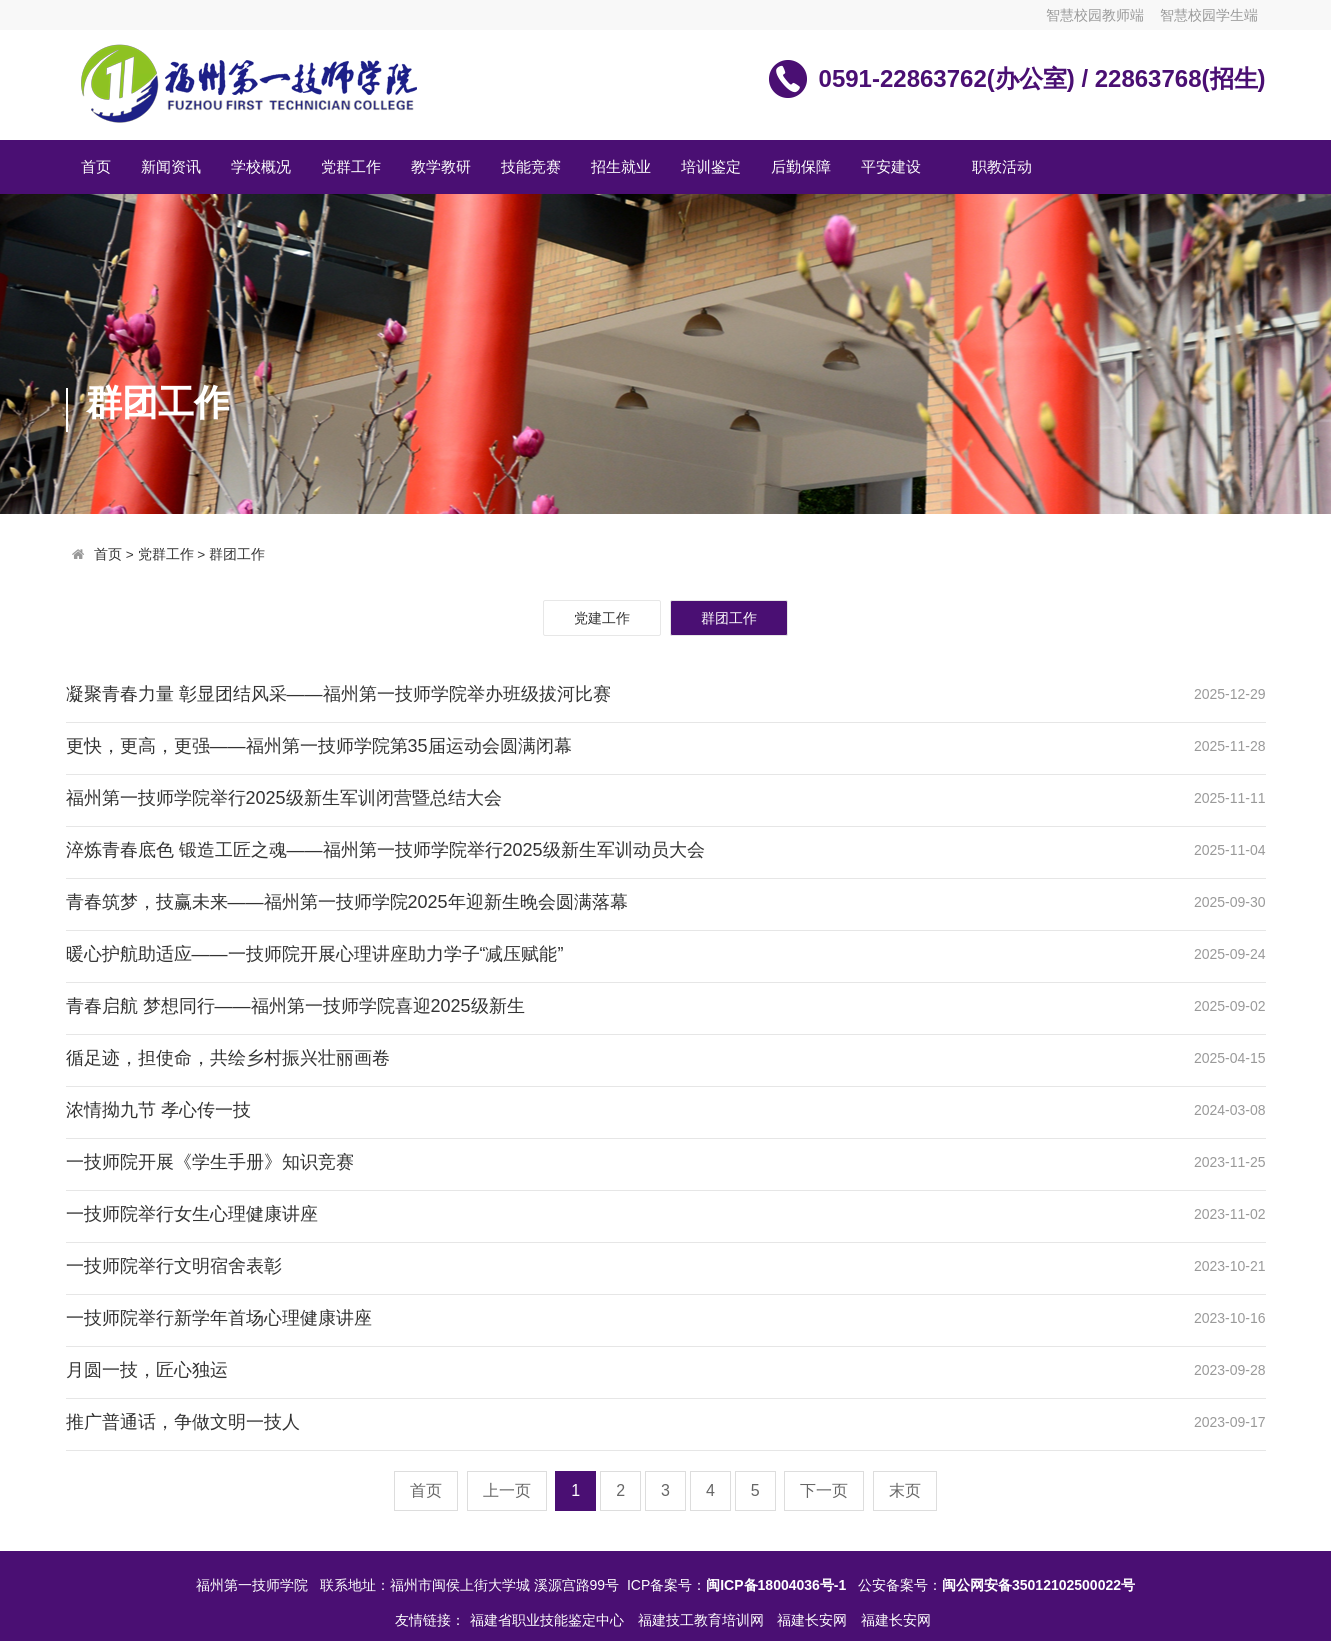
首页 (96, 166)
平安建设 (891, 166)
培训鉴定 (711, 166)
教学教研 (441, 166)
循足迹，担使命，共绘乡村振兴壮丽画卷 (228, 1058)
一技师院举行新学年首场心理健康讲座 (219, 1318)
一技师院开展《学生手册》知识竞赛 (210, 1162)
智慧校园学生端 (1209, 15)
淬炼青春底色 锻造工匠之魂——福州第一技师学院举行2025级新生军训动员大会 (385, 850)
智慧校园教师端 (1095, 15)
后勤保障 (801, 166)
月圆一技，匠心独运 (147, 1370)
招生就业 (621, 166)
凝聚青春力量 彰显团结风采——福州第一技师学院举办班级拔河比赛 (338, 694)
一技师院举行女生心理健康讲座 (192, 1214)
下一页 (824, 1490)
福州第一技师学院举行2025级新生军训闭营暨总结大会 (284, 798)
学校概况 (261, 166)
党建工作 (602, 618)
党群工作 (351, 166)
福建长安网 (814, 1620)
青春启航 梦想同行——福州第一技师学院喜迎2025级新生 (295, 1006)
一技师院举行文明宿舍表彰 (174, 1266)
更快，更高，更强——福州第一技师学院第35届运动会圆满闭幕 (319, 746)
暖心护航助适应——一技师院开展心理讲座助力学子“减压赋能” (315, 954)
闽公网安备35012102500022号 (1038, 1585)
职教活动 (1002, 166)
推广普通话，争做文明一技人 (183, 1422)
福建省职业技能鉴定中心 (549, 1620)
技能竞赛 (531, 166)
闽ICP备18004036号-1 (776, 1585)
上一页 (507, 1490)
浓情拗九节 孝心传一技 (158, 1110)
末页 (905, 1490)
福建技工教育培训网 (703, 1620)
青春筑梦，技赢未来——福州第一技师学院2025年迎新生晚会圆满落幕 (347, 902)
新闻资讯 (171, 166)
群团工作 (237, 554)
